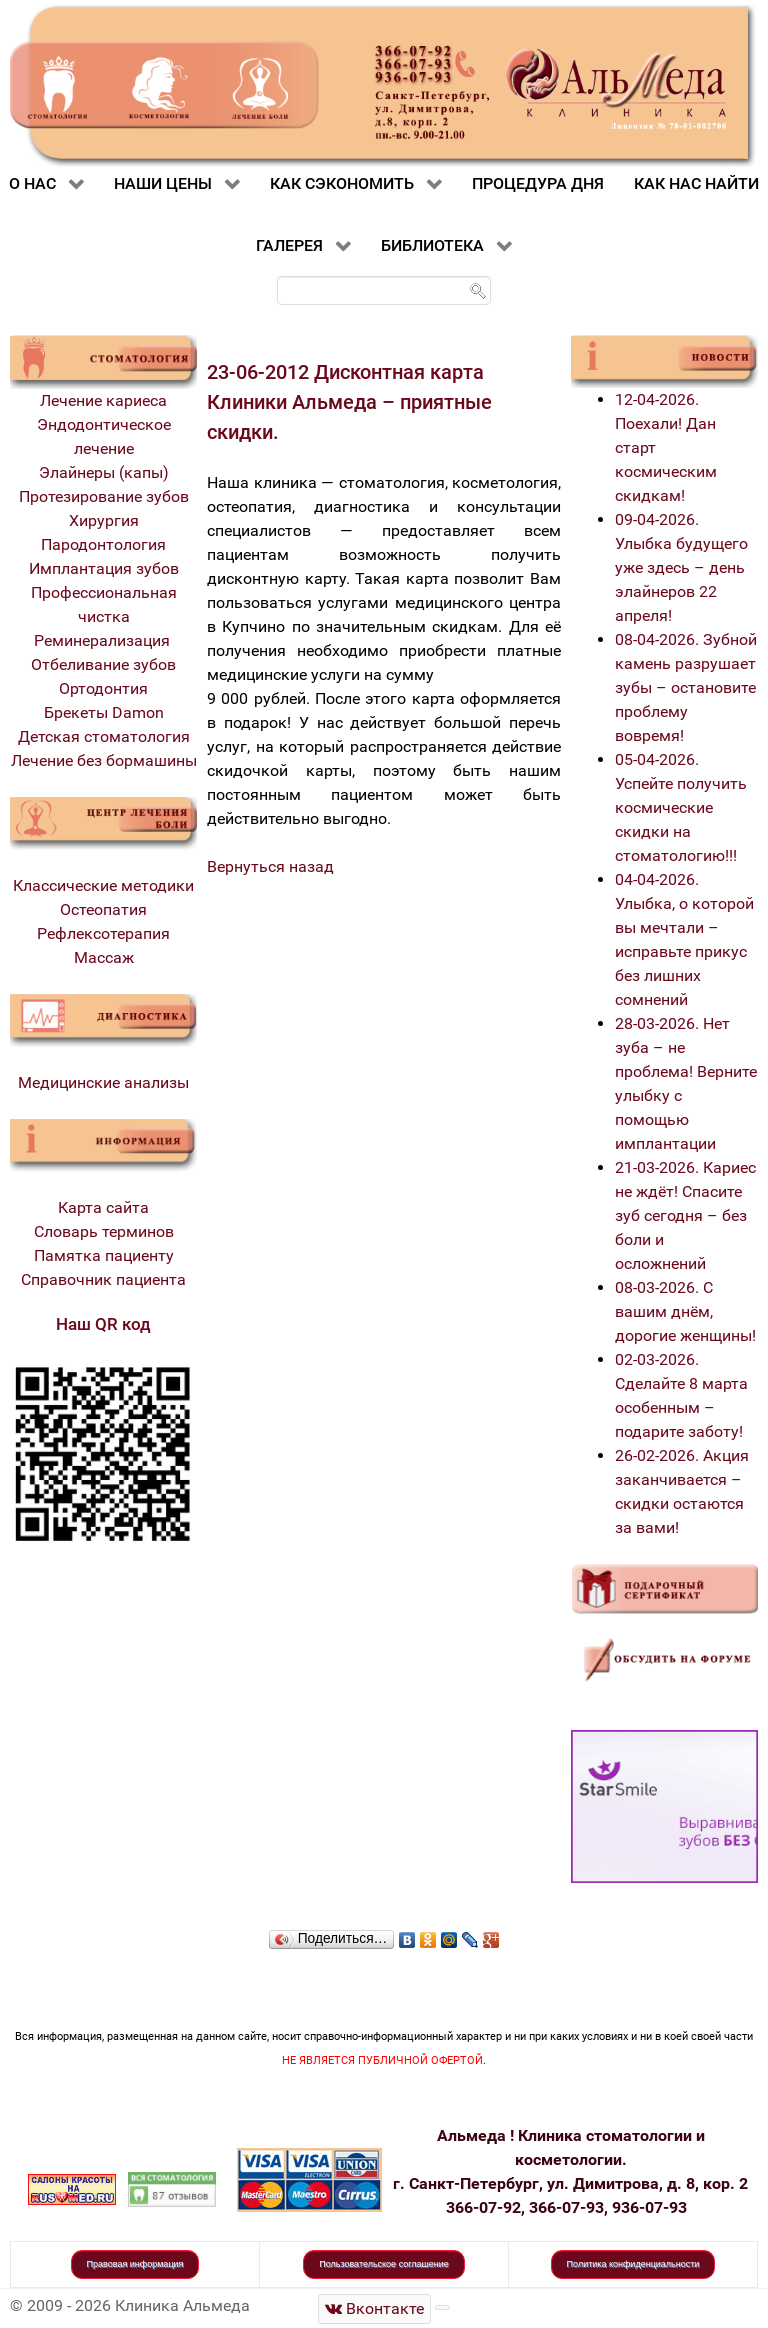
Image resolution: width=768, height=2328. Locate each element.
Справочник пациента (103, 1279)
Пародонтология (103, 544)
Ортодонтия (103, 688)
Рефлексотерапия (103, 933)
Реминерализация (104, 640)
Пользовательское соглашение (384, 2264)
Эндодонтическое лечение (104, 436)
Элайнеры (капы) (104, 472)
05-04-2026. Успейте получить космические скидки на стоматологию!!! (681, 807)
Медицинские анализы (103, 1082)
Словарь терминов (104, 1231)
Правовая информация (135, 2264)
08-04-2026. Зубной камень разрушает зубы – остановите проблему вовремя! (686, 687)
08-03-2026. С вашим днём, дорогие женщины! (685, 1311)
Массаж (104, 957)
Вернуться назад (270, 866)
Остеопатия (103, 909)
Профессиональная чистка (104, 604)
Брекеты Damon (104, 712)
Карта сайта (103, 1207)
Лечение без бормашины (104, 760)
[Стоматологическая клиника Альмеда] (375, 2308)
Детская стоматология (104, 736)
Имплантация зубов (104, 568)
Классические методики (103, 885)
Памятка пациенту (104, 1255)
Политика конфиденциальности (633, 2264)
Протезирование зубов (104, 496)
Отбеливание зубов (103, 664)
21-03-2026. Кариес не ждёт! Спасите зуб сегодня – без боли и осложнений (685, 1215)
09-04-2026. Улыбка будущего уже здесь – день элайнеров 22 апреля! (681, 567)
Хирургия (104, 520)
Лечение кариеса (103, 400)
